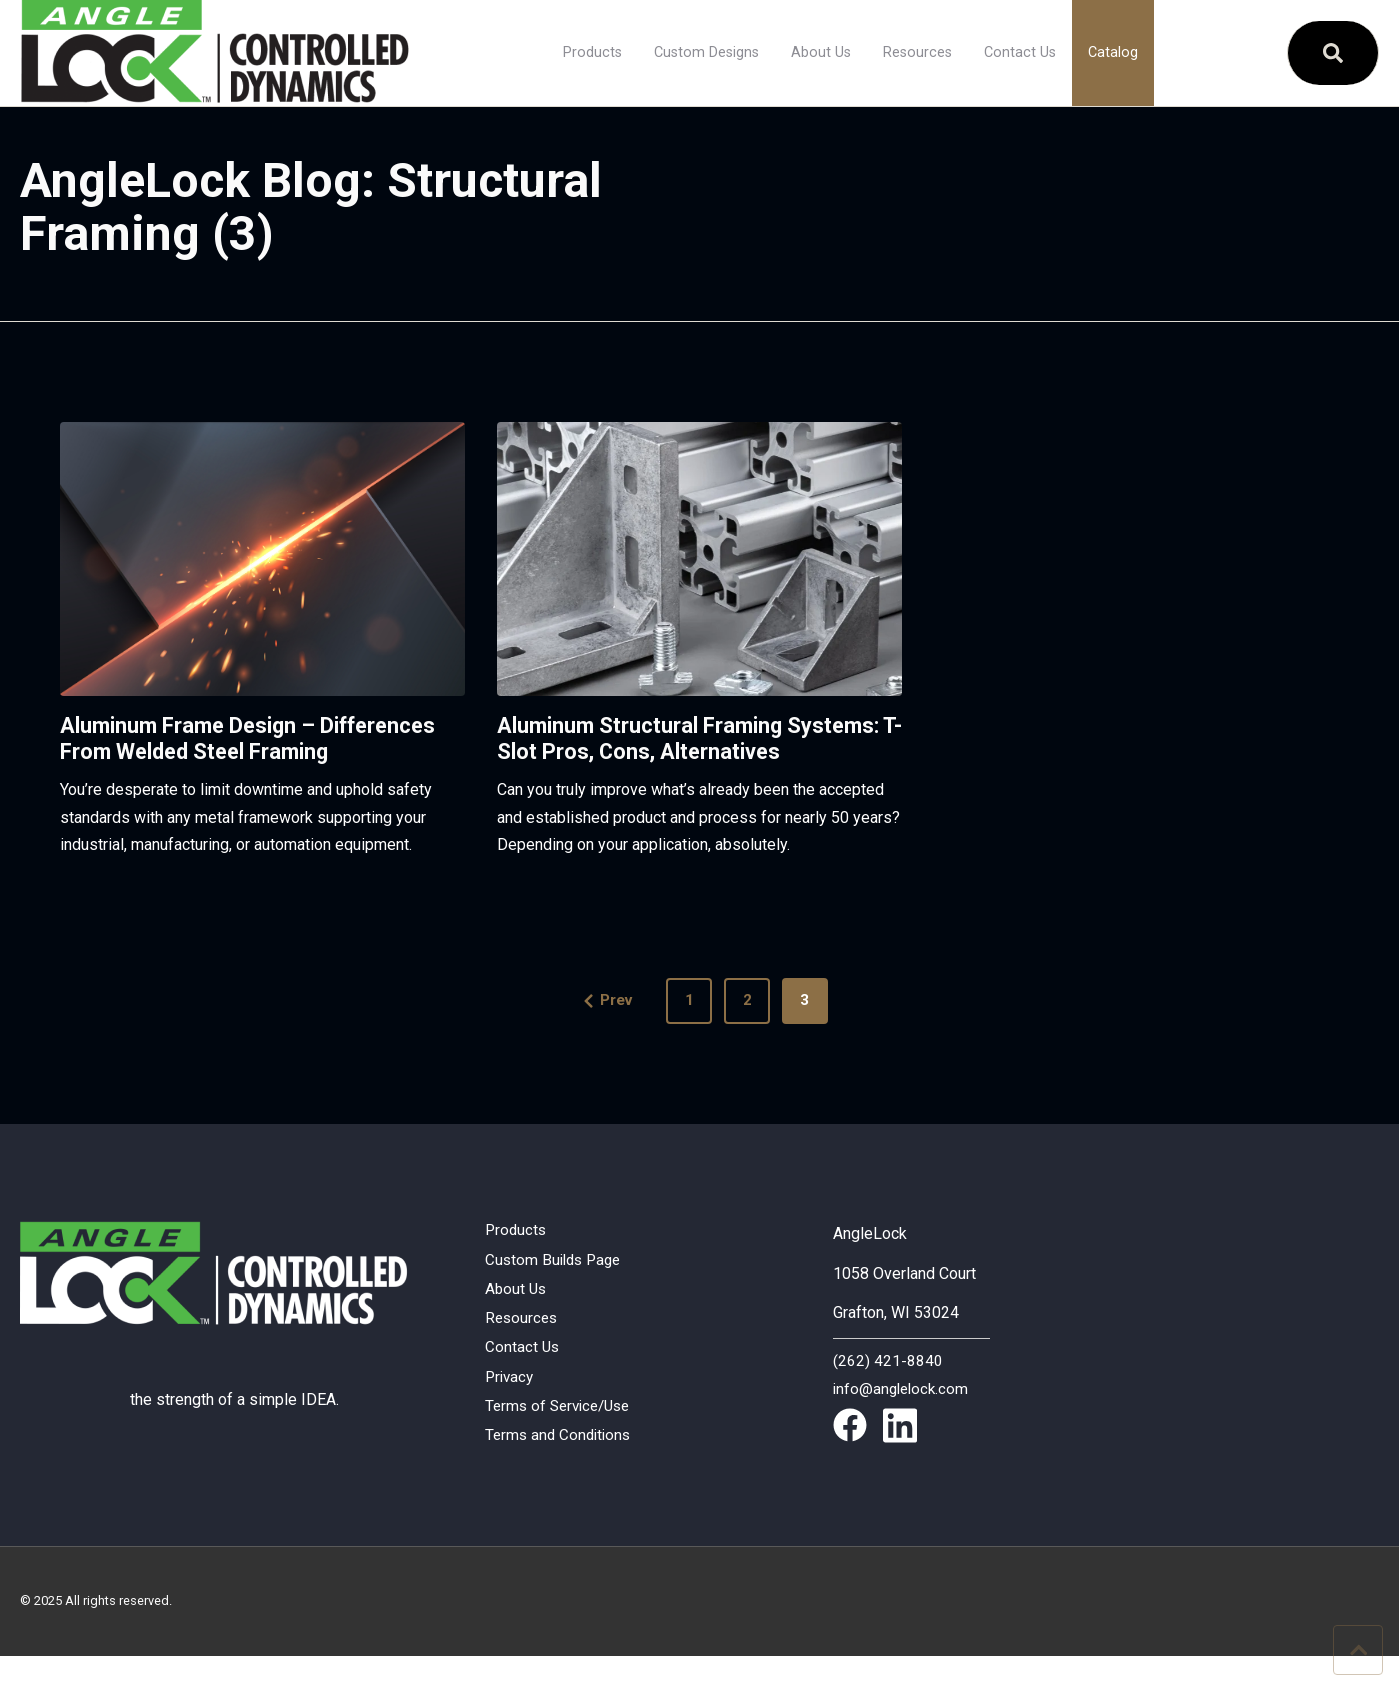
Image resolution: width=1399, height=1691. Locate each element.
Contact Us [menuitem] (1020, 52)
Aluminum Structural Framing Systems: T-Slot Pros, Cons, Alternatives (655, 751)
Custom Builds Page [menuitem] (556, 1290)
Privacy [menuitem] (511, 1412)
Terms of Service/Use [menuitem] (562, 1442)
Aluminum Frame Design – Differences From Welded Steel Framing (231, 751)
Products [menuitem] (592, 52)
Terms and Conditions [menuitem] (561, 1473)
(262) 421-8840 (888, 1390)
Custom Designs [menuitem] (706, 52)
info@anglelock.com (903, 1417)
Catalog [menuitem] (1113, 52)
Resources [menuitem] (917, 52)
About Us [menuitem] (821, 52)
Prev (594, 1028)
